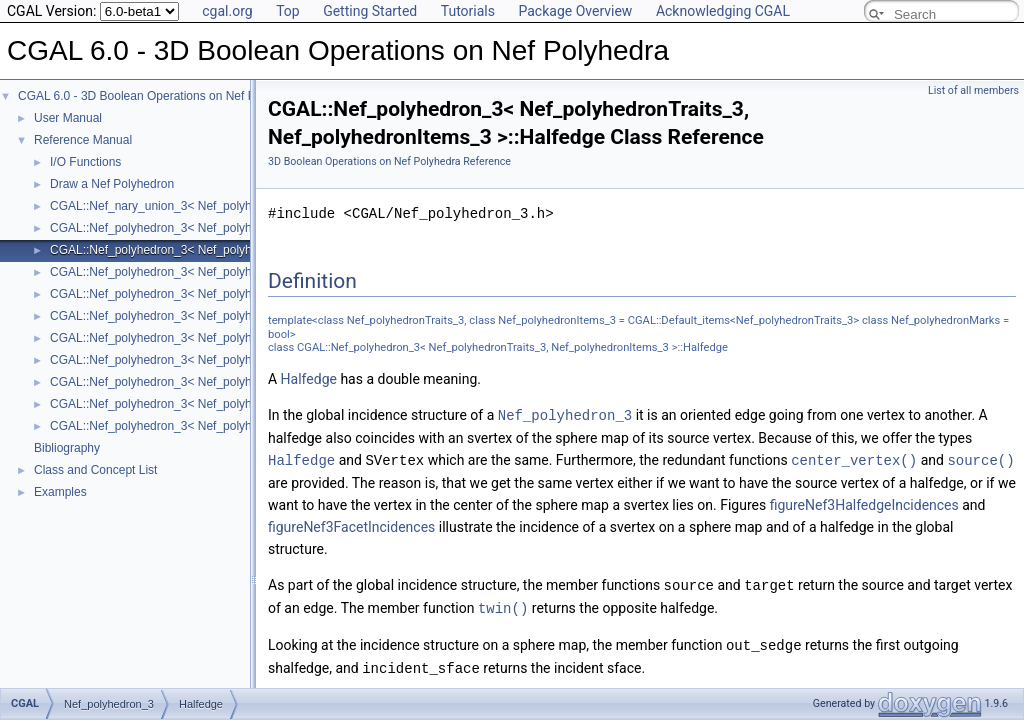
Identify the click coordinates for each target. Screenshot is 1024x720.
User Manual (68, 118)
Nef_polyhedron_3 (565, 414)
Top (288, 11)
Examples (60, 492)
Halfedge (309, 379)
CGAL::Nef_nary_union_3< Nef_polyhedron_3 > (178, 206)
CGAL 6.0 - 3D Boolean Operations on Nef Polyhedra (160, 96)
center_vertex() (854, 458)
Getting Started (370, 11)
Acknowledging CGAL (723, 11)
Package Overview (575, 11)
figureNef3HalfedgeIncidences (864, 503)
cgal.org (227, 11)
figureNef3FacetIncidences (351, 525)
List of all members (973, 90)
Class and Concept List (95, 470)
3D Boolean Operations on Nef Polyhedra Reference (389, 161)
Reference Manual (83, 140)
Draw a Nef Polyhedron (112, 184)
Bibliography (67, 448)
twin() (503, 604)
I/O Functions (85, 162)
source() (980, 458)
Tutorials (468, 11)
